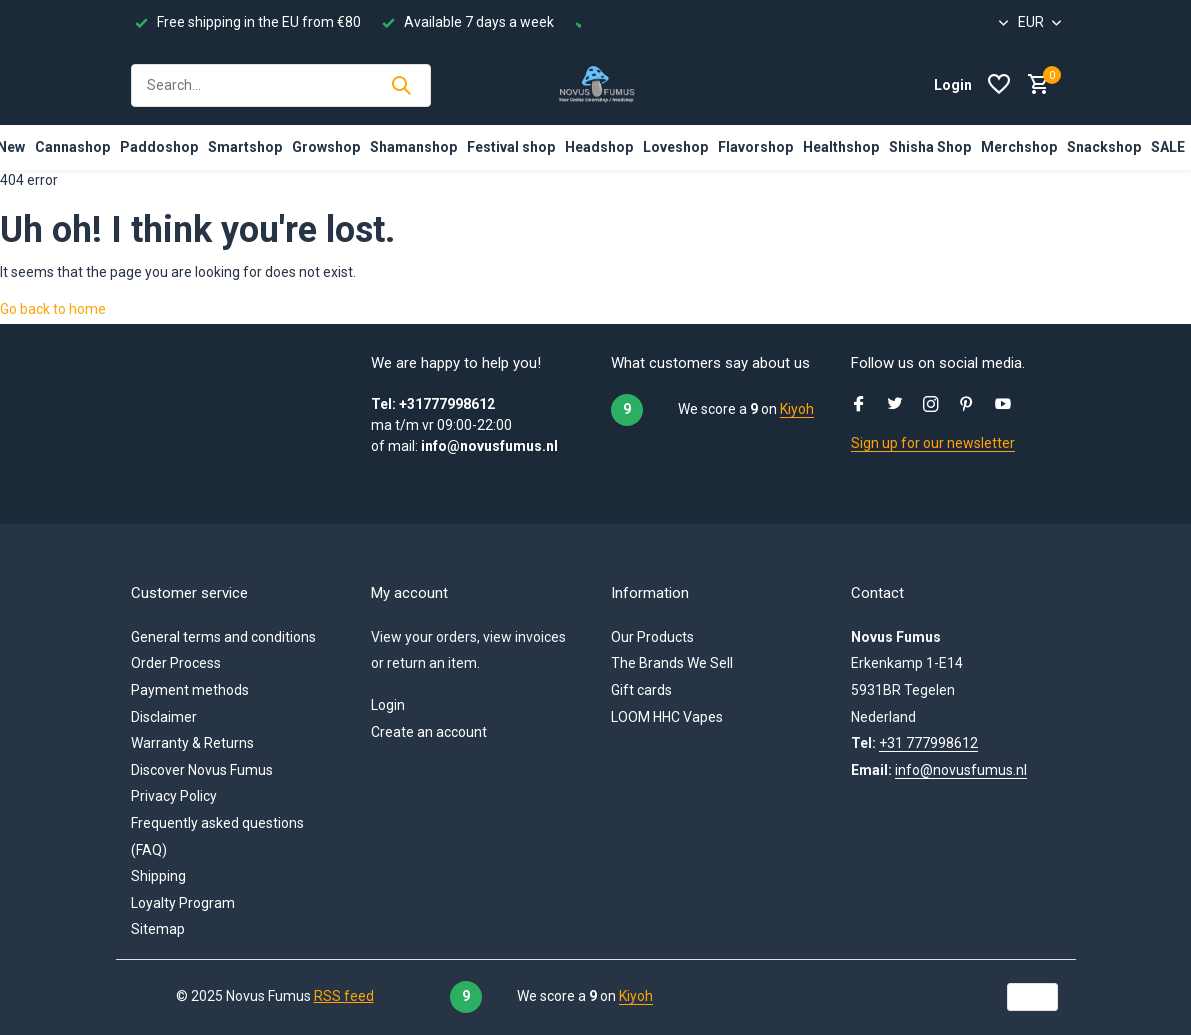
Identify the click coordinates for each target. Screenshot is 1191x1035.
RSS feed (344, 996)
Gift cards (641, 690)
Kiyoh (797, 409)
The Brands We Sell (672, 663)
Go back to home (53, 309)
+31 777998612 (928, 743)
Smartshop (245, 147)
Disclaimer (164, 717)
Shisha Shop (930, 147)
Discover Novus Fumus (202, 770)
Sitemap (158, 929)
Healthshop (841, 147)
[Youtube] (1003, 406)
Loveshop (675, 147)
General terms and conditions (223, 637)
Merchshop (1019, 147)
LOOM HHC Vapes (667, 717)
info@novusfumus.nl (961, 770)
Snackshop (1104, 147)
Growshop (326, 147)
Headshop (599, 147)
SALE (1168, 147)
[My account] (953, 85)
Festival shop (511, 147)
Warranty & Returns (192, 743)
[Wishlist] (999, 85)
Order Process (176, 663)
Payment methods (190, 690)
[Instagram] (931, 406)
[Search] (281, 85)
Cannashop (72, 147)
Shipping (158, 876)
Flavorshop (755, 147)
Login (388, 705)
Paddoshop (159, 147)
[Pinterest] (967, 406)
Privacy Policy (174, 796)
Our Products (652, 637)
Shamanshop (413, 147)
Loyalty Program (183, 903)
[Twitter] (895, 406)
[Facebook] (859, 406)
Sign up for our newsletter (933, 443)
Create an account (429, 732)
